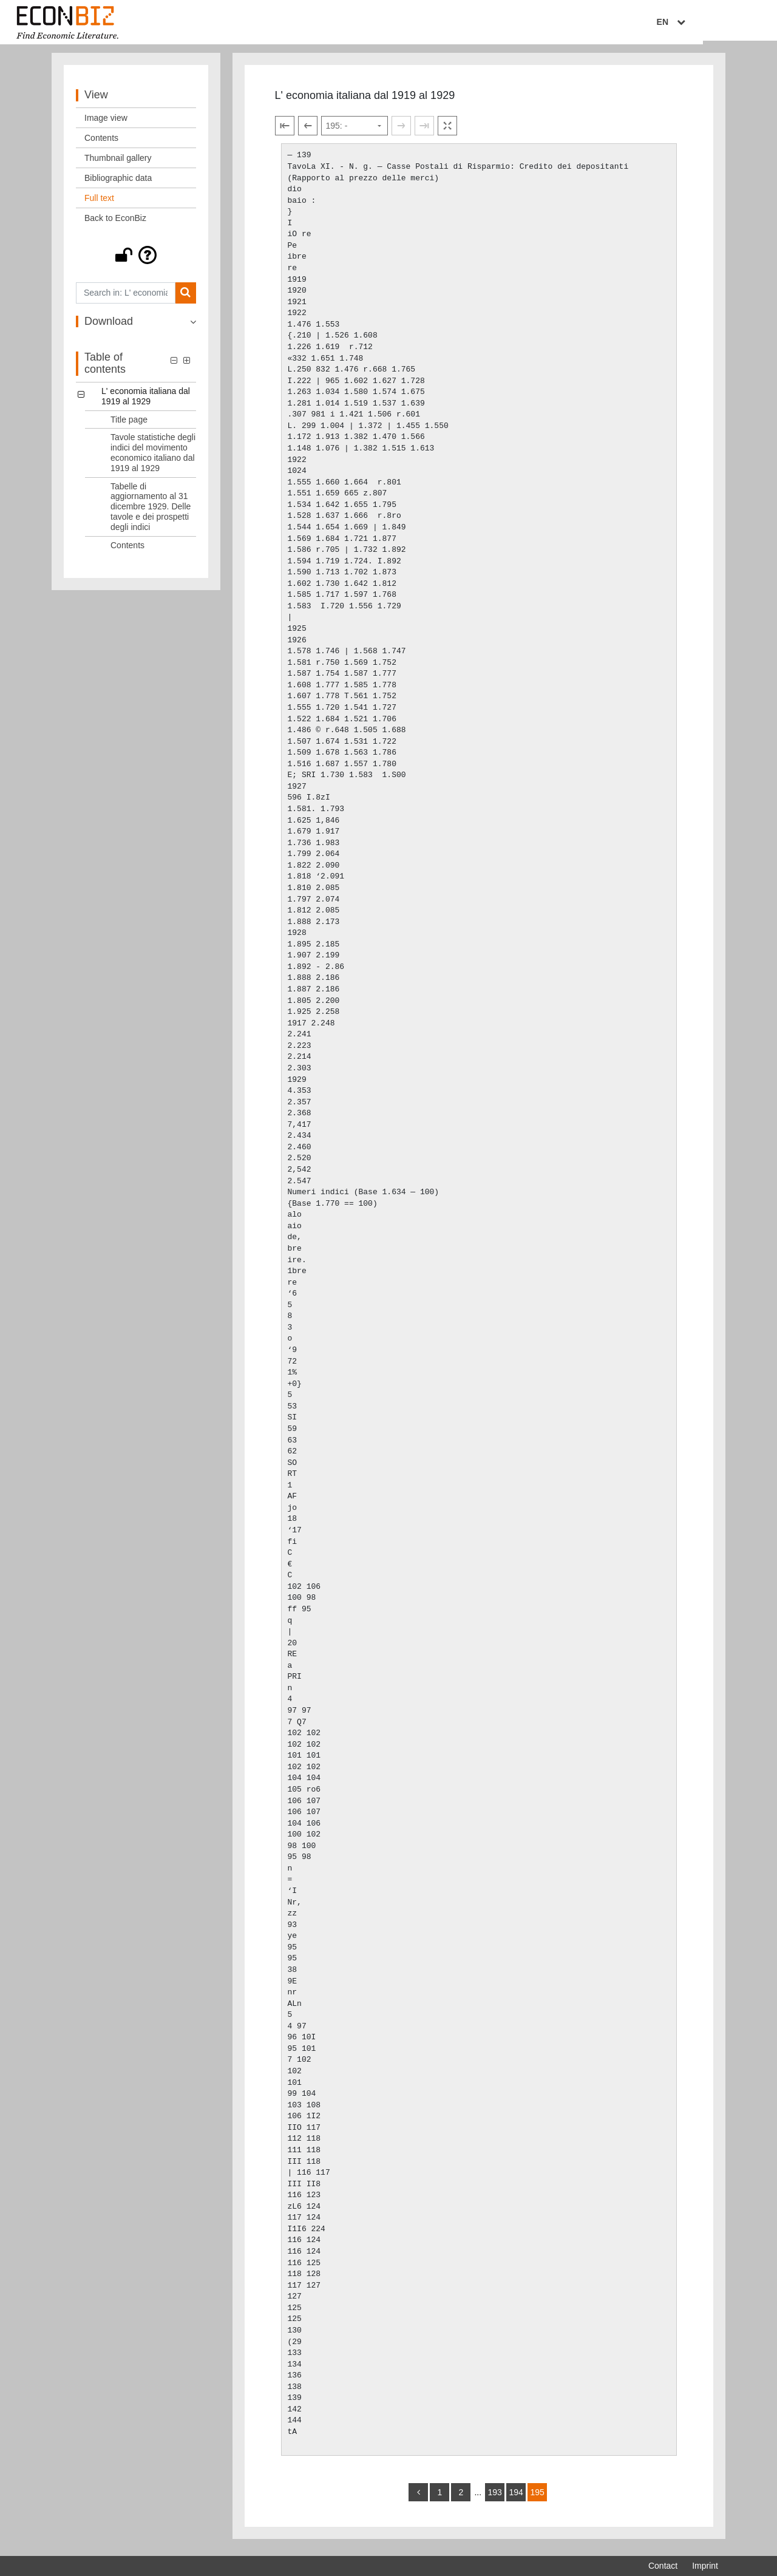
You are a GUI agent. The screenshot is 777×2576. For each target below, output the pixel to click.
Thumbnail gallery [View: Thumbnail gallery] (118, 163)
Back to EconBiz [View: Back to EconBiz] (115, 223)
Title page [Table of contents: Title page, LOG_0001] (129, 424)
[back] (418, 2497)
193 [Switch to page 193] (494, 2497)
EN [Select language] (709, 22)
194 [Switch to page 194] (516, 2497)
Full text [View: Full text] (99, 203)
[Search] (185, 298)
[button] (136, 260)
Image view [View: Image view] (105, 122)
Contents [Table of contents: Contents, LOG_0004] (127, 550)
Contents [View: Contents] (101, 143)
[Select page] (354, 131)
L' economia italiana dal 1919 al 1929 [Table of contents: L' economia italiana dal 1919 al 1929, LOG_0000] (145, 401)
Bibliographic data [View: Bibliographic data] (118, 183)
